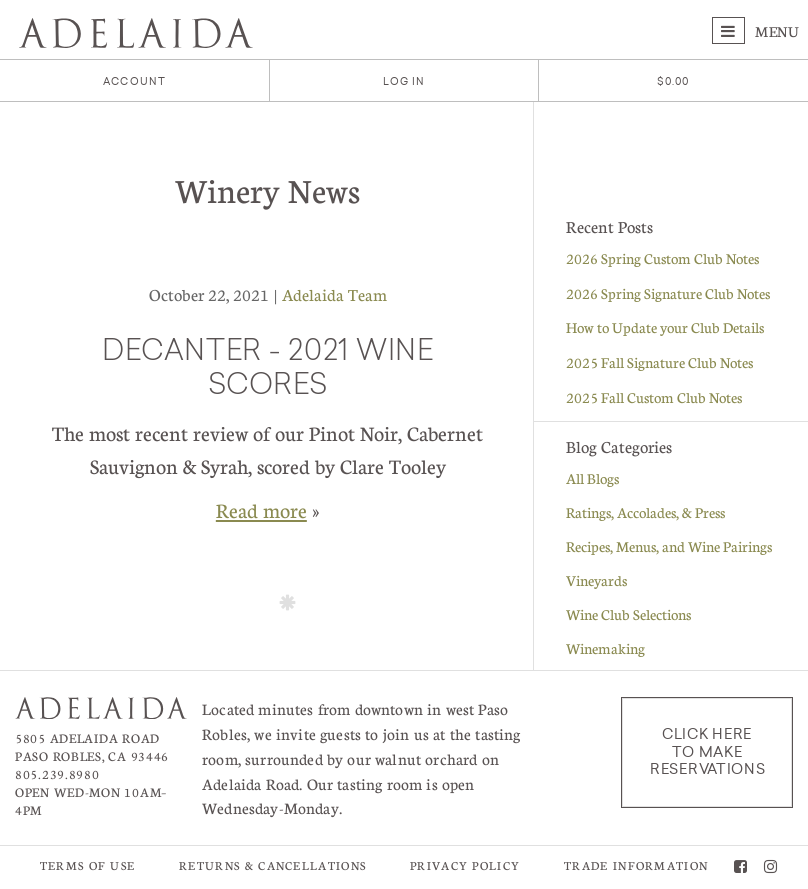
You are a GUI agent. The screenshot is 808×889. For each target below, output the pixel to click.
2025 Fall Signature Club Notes (659, 362)
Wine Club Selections (628, 614)
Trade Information (636, 865)
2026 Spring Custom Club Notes (662, 258)
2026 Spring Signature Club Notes (668, 293)
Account (134, 81)
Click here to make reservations (707, 751)
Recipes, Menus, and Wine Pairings (669, 546)
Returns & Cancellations (272, 865)
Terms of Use (88, 865)
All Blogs (592, 478)
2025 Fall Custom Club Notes (654, 397)
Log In (404, 81)
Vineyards (596, 580)
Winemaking (605, 648)
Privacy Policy (465, 865)
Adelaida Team (334, 294)
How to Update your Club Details (665, 327)
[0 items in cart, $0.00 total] (673, 81)
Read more (261, 510)
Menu (756, 30)
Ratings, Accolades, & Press (645, 512)
